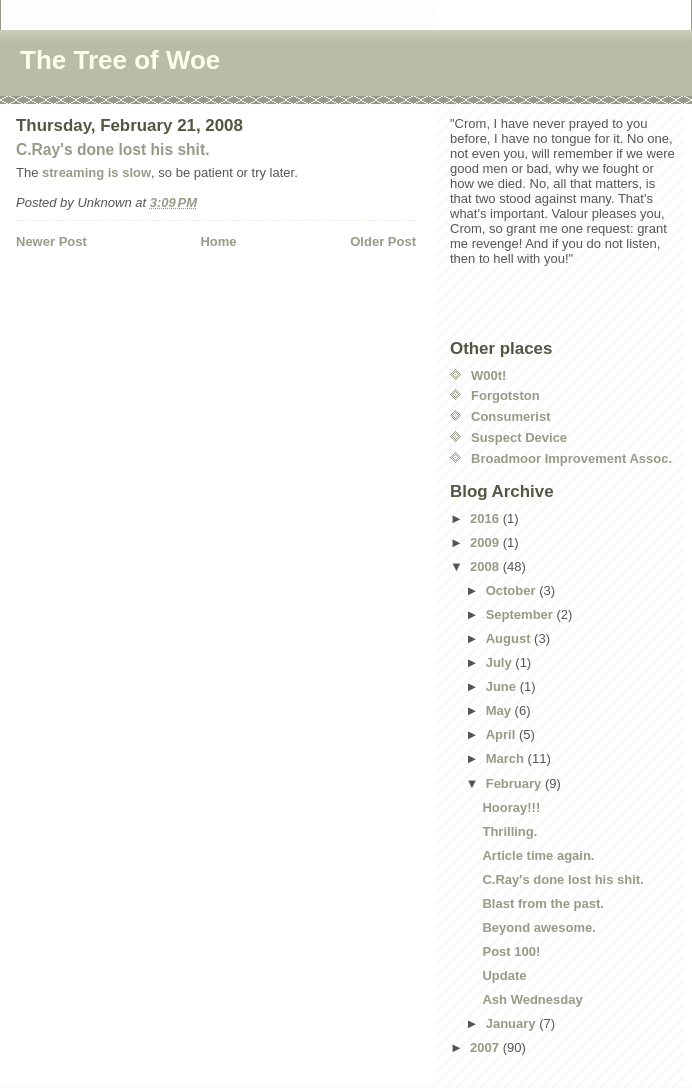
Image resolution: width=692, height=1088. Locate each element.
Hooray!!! (511, 807)
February (515, 783)
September (521, 614)
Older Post (383, 241)
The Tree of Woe (120, 60)
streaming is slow (96, 172)
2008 (486, 566)
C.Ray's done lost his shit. (112, 149)
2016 (486, 518)
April (502, 734)
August (510, 638)
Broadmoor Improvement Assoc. (571, 458)
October (512, 590)
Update (504, 975)
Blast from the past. (542, 903)
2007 (486, 1047)
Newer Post (51, 241)
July (501, 662)
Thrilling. (509, 831)
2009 (486, 542)
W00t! (488, 375)
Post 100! (511, 951)
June (503, 686)
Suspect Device (519, 437)
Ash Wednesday (532, 999)
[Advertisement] (133, 292)
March (507, 758)
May (500, 710)
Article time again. (538, 855)
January (512, 1023)
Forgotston (505, 395)
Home (218, 241)
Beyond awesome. (538, 927)
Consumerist (510, 416)
